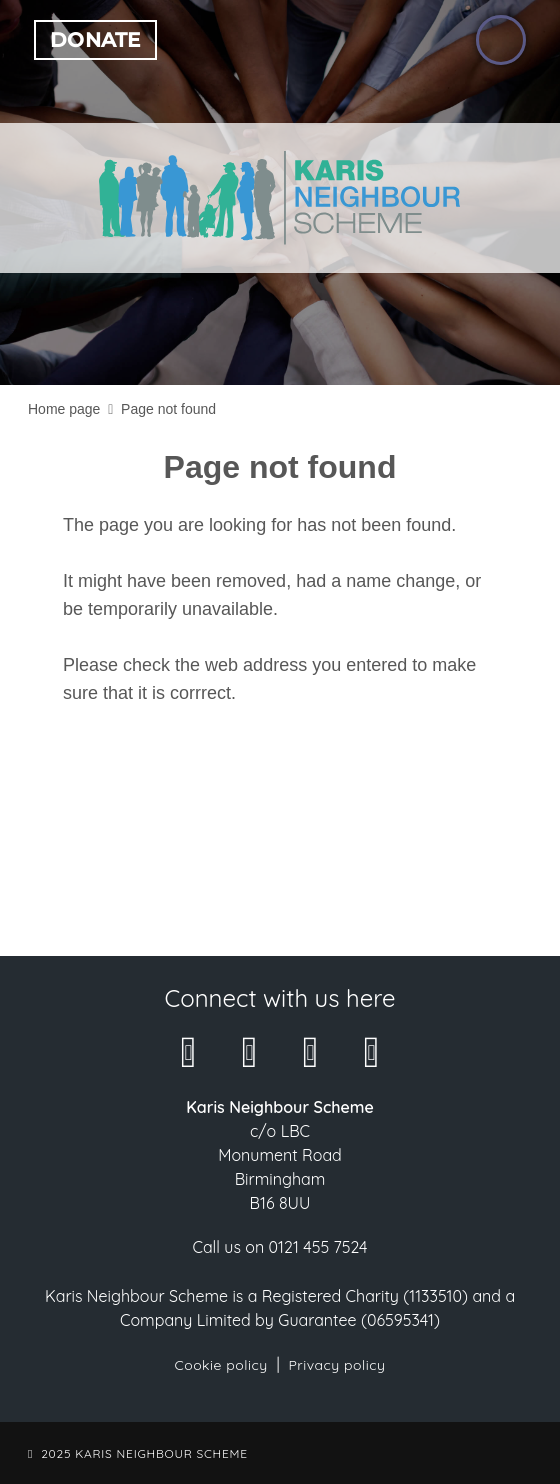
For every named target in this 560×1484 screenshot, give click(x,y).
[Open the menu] (501, 40)
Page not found (168, 409)
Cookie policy (221, 1365)
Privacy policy (336, 1365)
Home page (64, 409)
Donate (95, 40)
